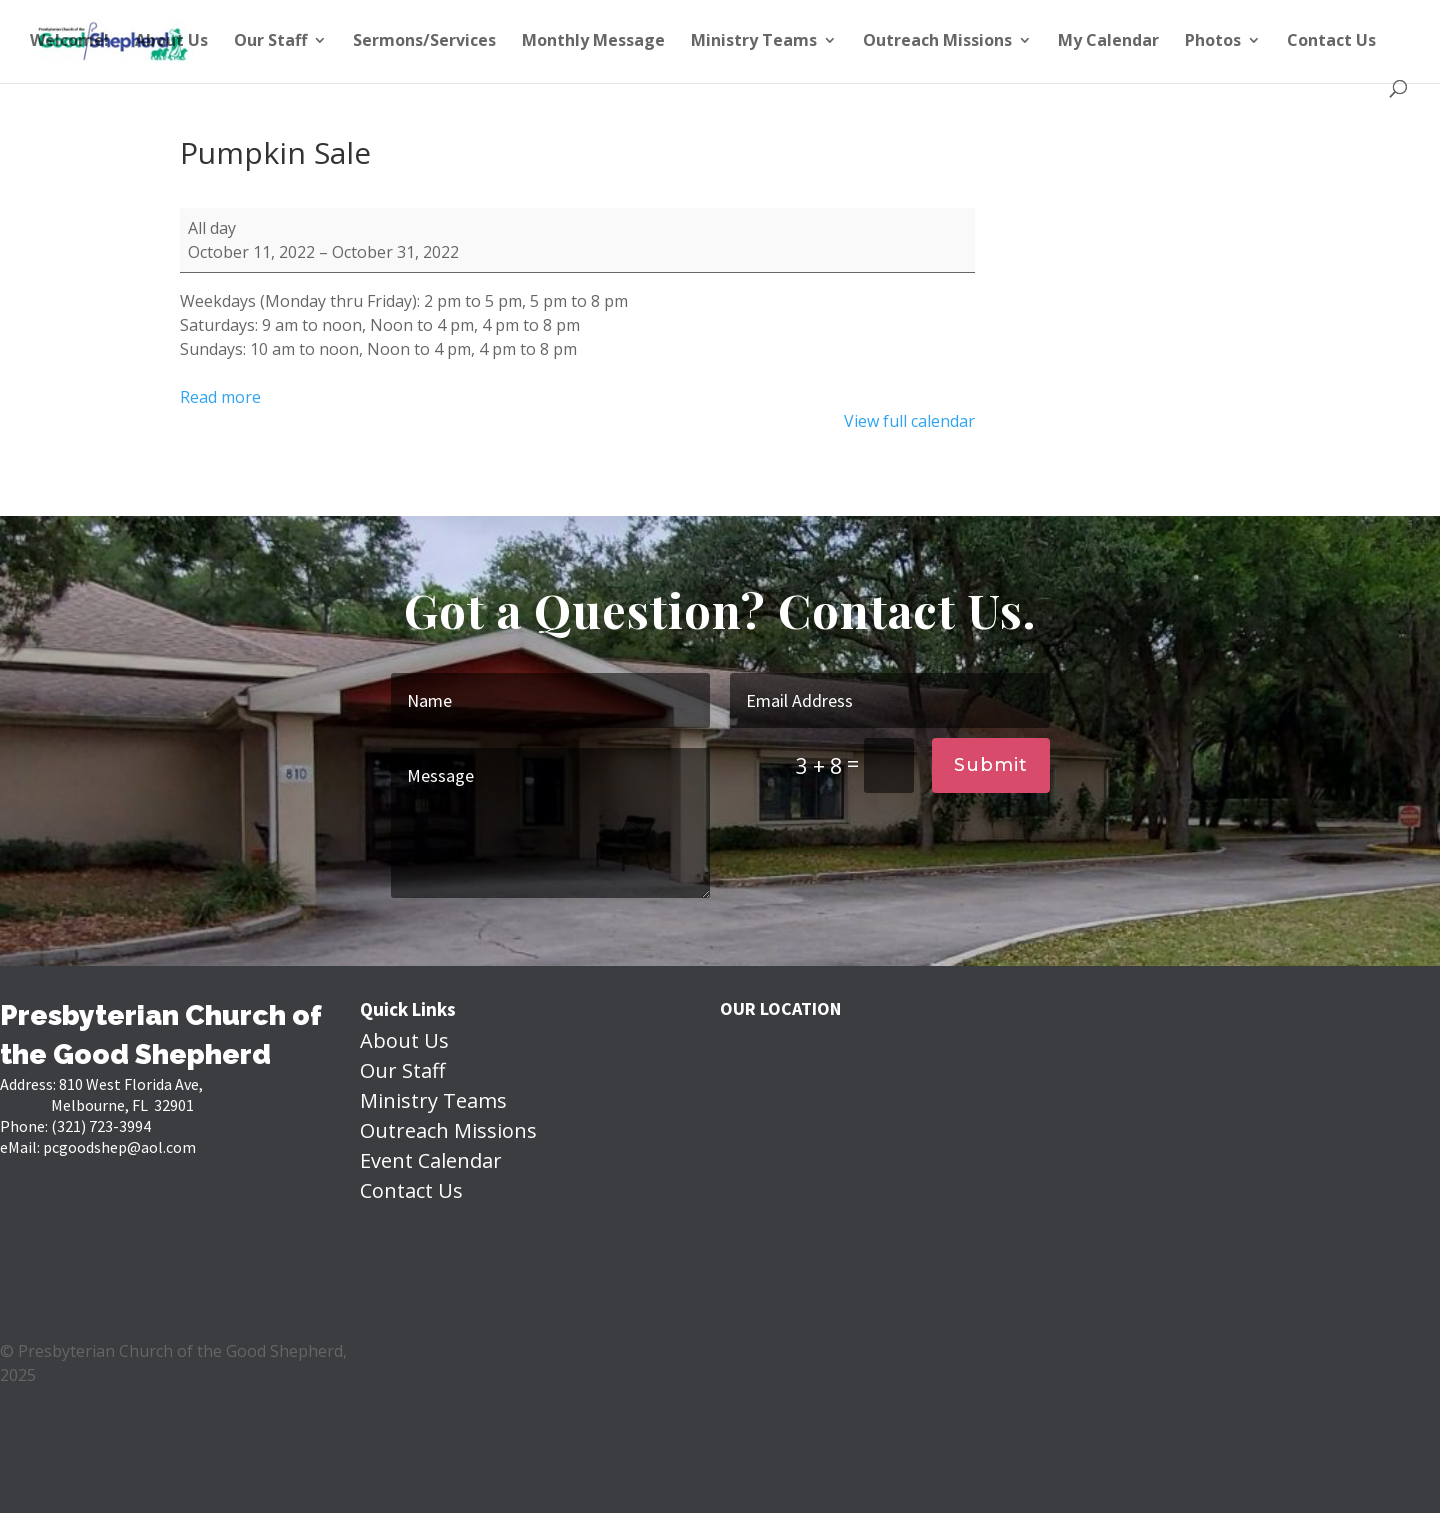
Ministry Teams (754, 42)
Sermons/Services (424, 42)
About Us (171, 42)
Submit (991, 765)
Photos (1213, 42)
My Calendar (1108, 42)
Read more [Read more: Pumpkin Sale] (220, 397)
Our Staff (270, 42)
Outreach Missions (937, 42)
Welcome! (69, 42)
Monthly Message (593, 42)
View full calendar (909, 421)
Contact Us (1331, 42)
